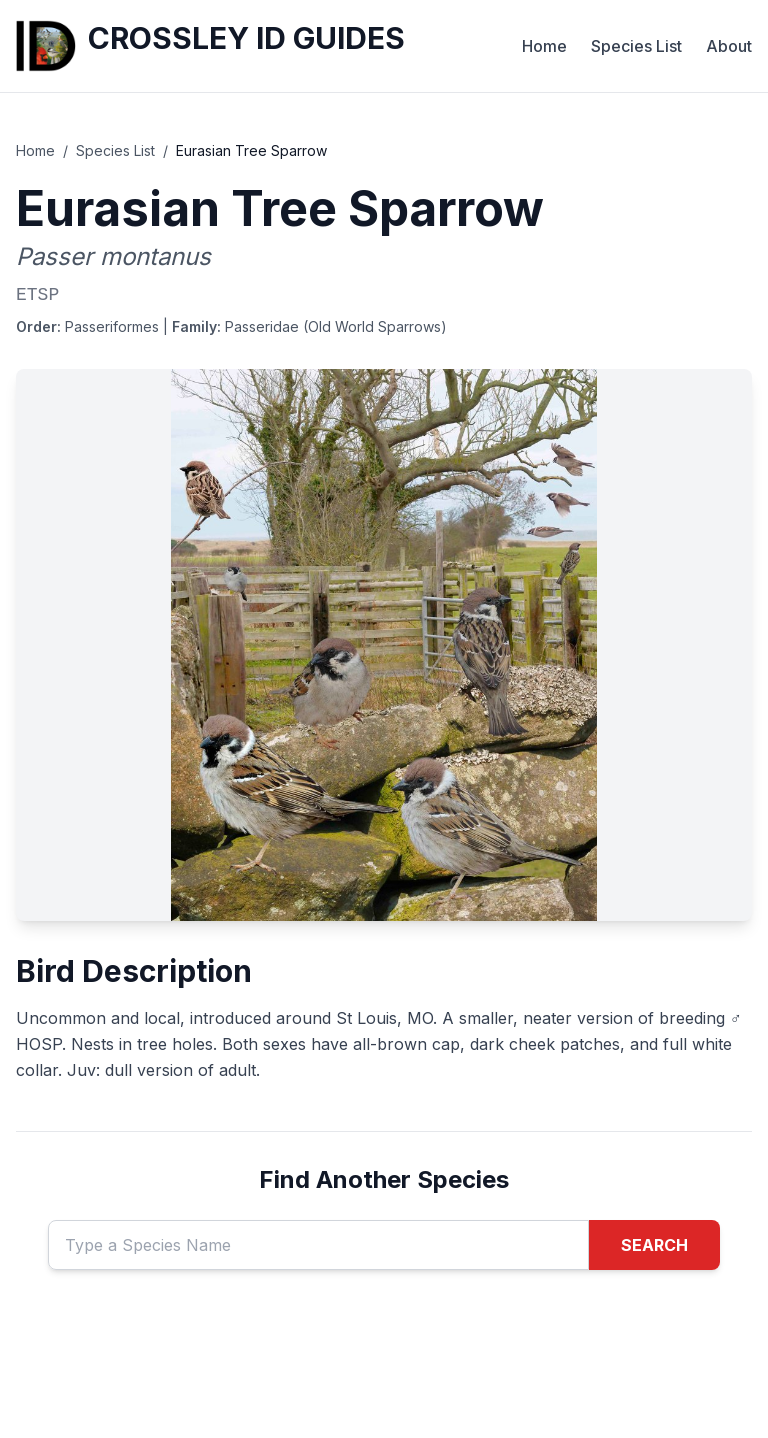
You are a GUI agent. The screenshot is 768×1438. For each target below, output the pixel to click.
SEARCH (654, 1245)
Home (544, 46)
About (729, 46)
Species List (636, 46)
